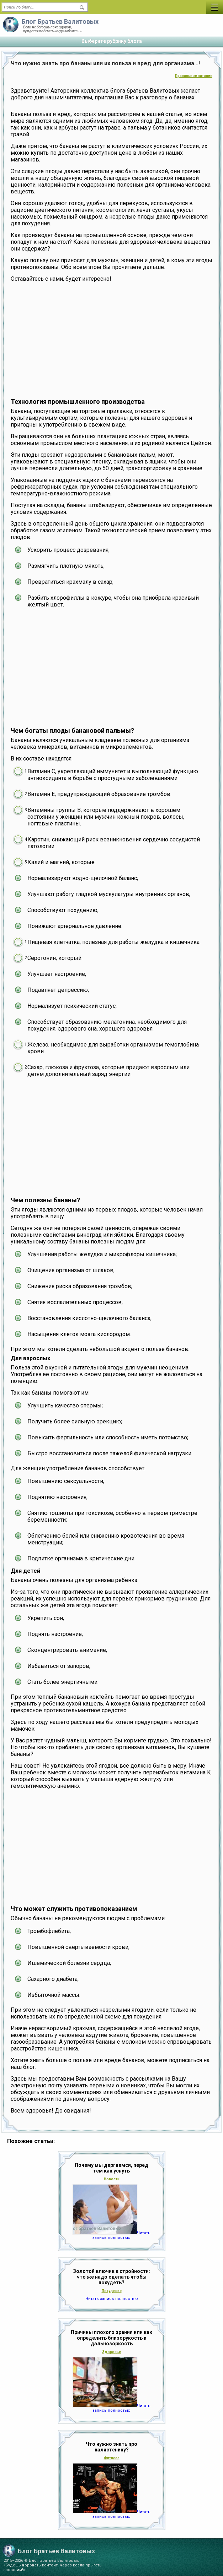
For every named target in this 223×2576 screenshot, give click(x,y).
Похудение (112, 2291)
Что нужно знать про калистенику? (111, 2447)
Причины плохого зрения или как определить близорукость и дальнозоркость (111, 2337)
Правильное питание (193, 76)
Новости (112, 2179)
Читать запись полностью (121, 2235)
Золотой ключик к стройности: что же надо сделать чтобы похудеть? (111, 2276)
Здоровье (111, 2352)
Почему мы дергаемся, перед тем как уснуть (111, 2168)
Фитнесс (112, 2458)
